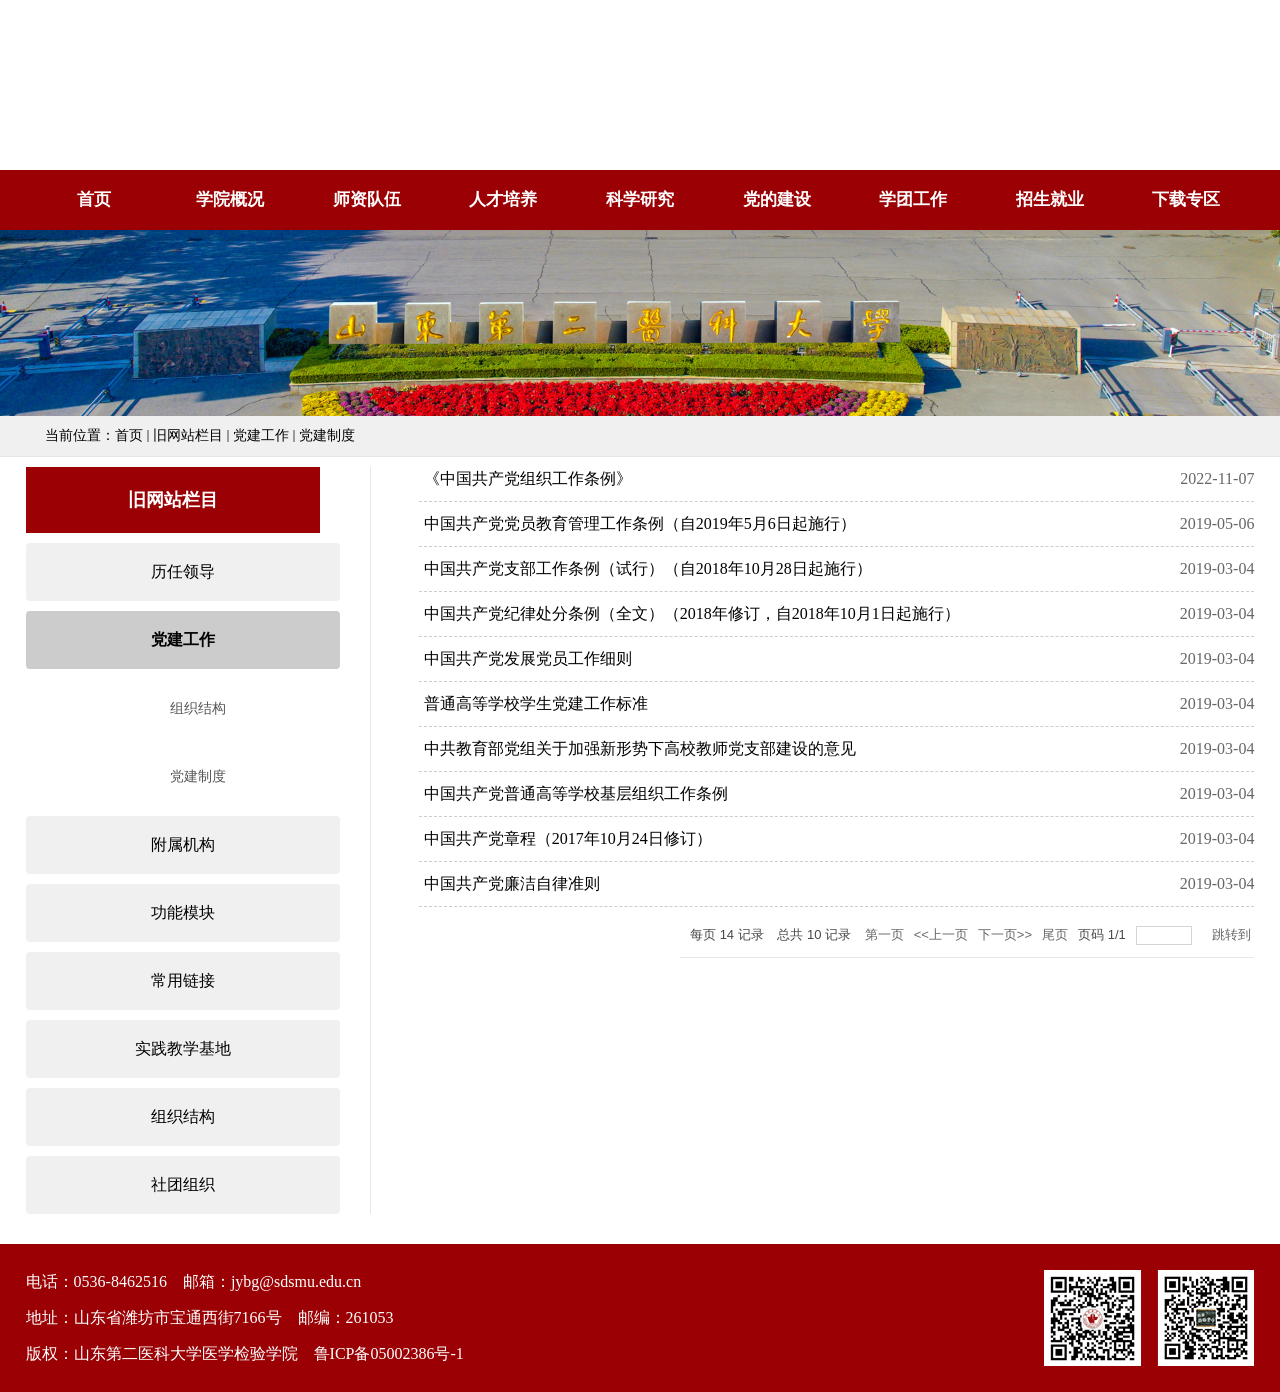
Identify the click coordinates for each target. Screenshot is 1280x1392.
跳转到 (1233, 934)
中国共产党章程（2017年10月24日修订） (568, 838)
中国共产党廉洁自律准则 (512, 883)
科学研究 (640, 199)
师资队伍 (367, 199)
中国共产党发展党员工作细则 (528, 658)
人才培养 (503, 199)
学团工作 (913, 199)
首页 (94, 199)
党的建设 (777, 199)
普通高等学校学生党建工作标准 (536, 703)
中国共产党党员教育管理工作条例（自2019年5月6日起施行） (640, 523)
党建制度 (327, 435)
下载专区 (1186, 199)
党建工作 (261, 435)
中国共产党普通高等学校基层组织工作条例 (576, 793)
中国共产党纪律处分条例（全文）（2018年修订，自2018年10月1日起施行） (692, 613)
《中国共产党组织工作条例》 (528, 478)
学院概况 (230, 199)
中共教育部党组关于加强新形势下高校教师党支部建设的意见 (640, 748)
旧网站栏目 (188, 435)
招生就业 (1050, 199)
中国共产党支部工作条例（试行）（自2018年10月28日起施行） (648, 568)
